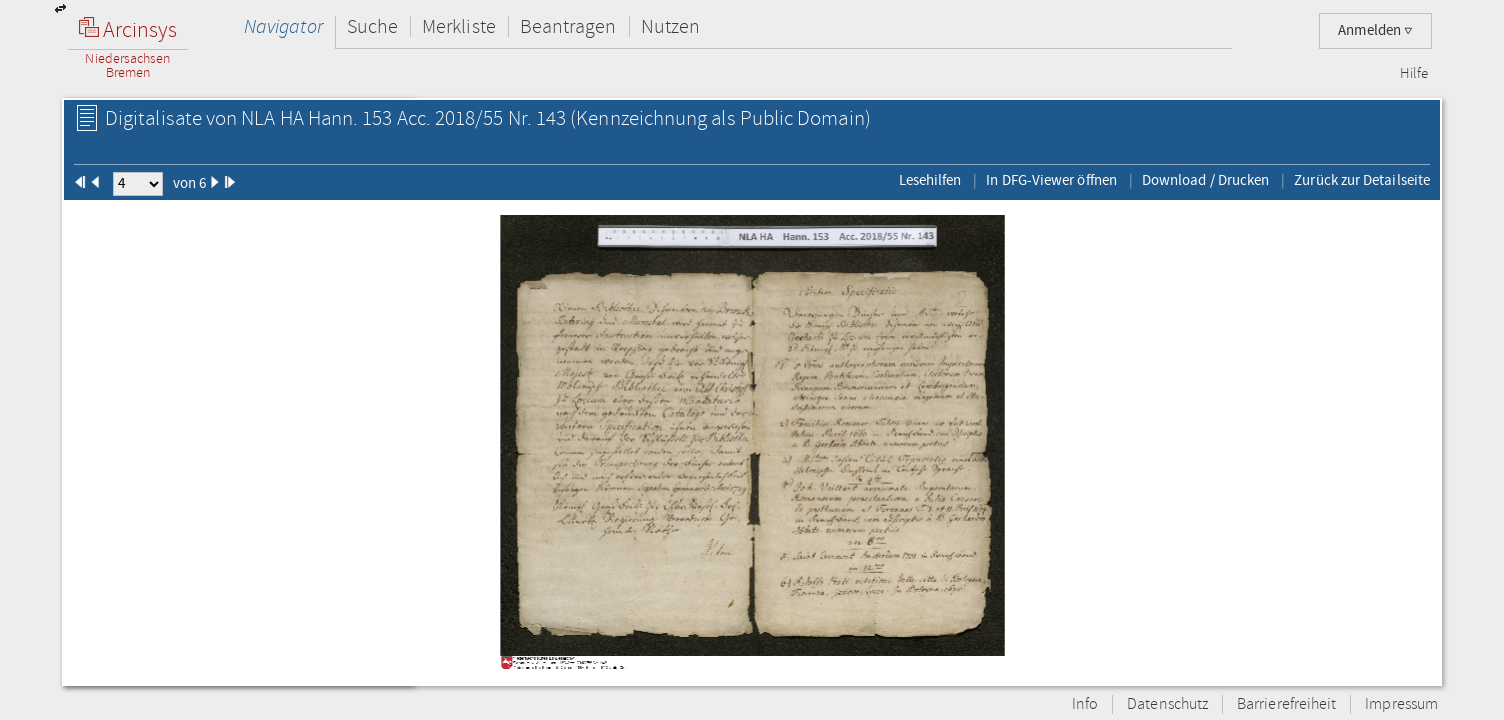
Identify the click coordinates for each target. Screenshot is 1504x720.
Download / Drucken (1205, 180)
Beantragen (568, 26)
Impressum (1401, 704)
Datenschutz (1167, 704)
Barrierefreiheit (1286, 704)
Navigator (283, 26)
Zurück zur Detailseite (1362, 180)
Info (1085, 704)
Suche (372, 26)
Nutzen (670, 26)
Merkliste (459, 26)
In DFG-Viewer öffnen (1051, 180)
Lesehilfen (930, 180)
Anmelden (1375, 30)
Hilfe (1414, 74)
